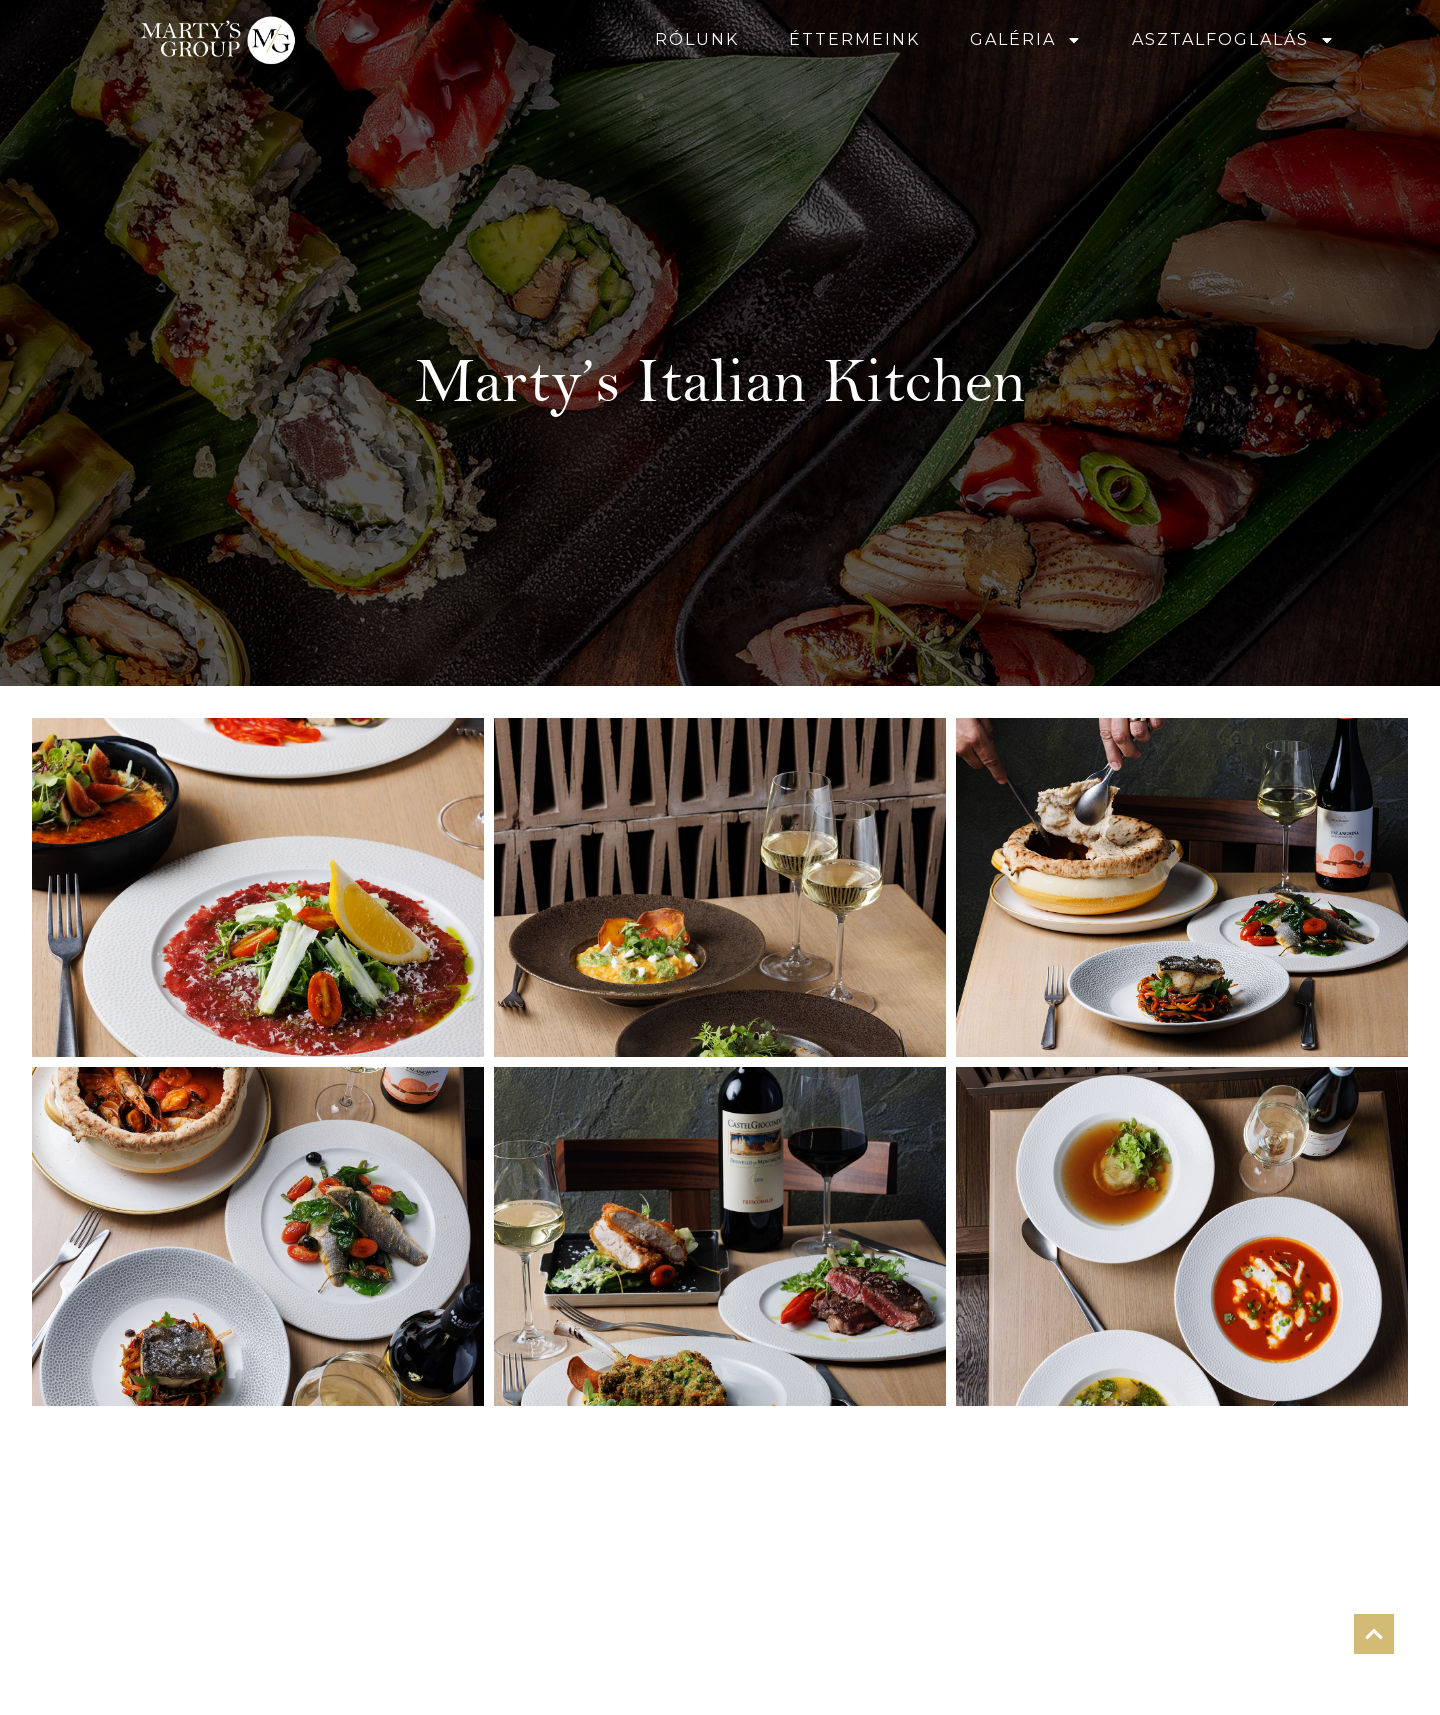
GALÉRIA (1026, 40)
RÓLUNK (697, 39)
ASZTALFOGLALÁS (1233, 40)
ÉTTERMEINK (854, 39)
